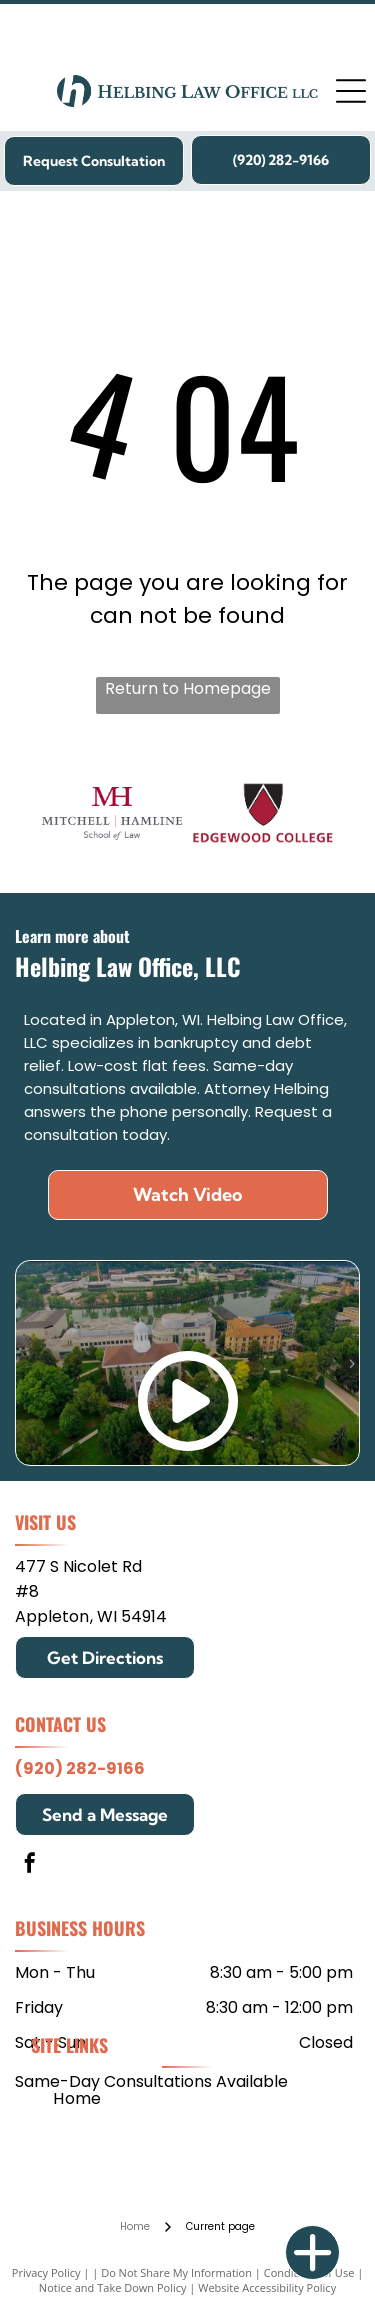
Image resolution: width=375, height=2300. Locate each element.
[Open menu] (351, 91)
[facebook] (30, 1865)
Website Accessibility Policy (267, 2287)
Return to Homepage (188, 688)
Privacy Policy (46, 2272)
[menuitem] (77, 2097)
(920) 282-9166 (80, 1768)
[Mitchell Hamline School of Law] (112, 813)
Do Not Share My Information (176, 2272)
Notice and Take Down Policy (113, 2287)
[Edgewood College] (263, 813)
